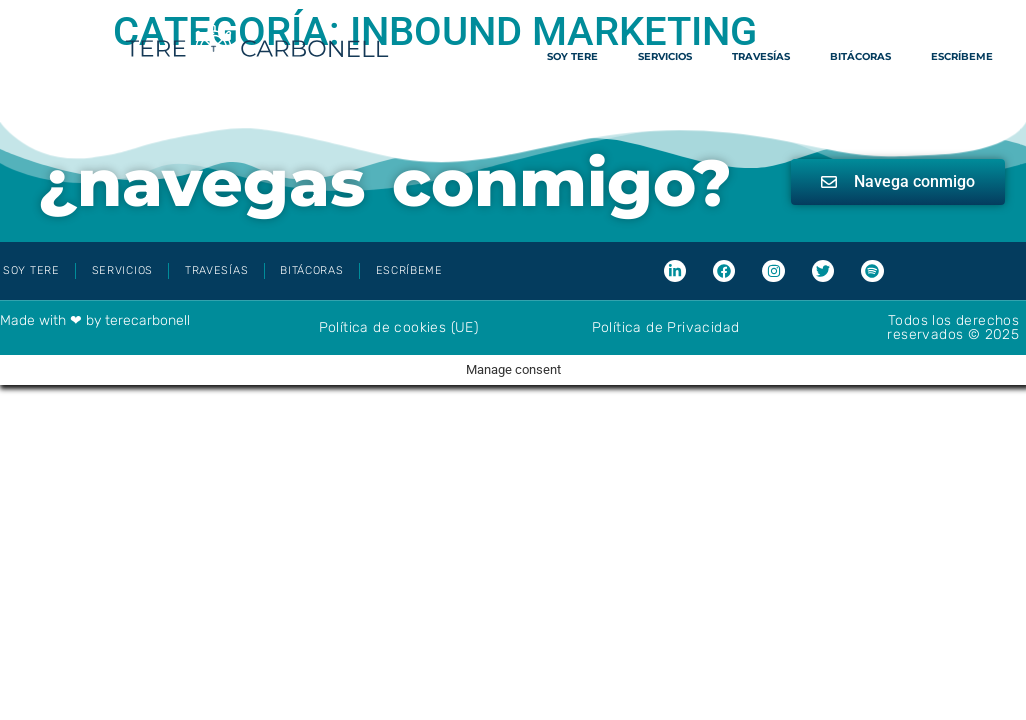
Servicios (665, 56)
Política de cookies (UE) (399, 327)
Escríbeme (962, 56)
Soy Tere (572, 56)
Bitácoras (860, 56)
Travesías (761, 56)
